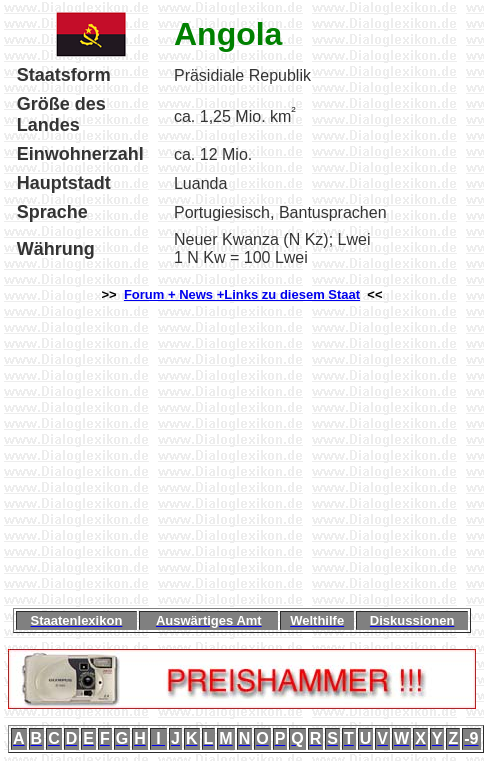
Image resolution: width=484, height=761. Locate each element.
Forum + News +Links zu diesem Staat (242, 294)
